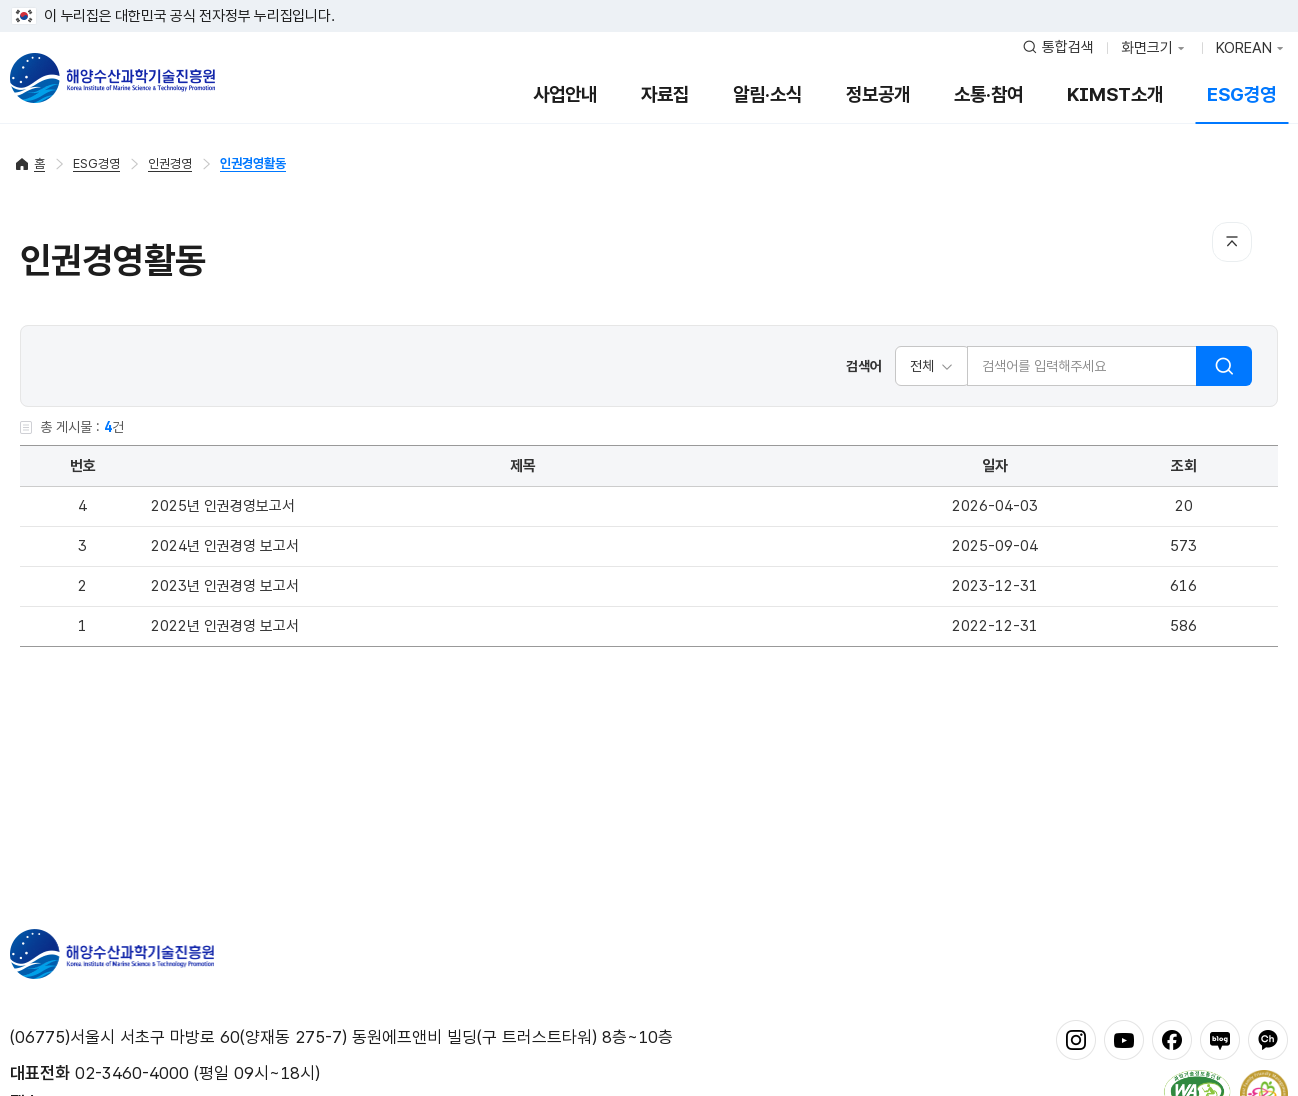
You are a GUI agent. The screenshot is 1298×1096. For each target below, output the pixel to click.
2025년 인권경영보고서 (223, 506)
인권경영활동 (253, 163)
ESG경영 (1241, 94)
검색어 (864, 366)
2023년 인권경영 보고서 (225, 586)
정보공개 (878, 94)
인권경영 (170, 163)
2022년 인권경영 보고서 (225, 626)
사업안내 (565, 94)
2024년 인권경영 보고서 (225, 546)
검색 (1224, 366)
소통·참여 (988, 94)
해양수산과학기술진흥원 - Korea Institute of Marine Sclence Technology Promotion (112, 78)
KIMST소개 (1115, 94)
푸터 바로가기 (649, 0)
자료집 (665, 94)
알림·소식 (767, 94)
